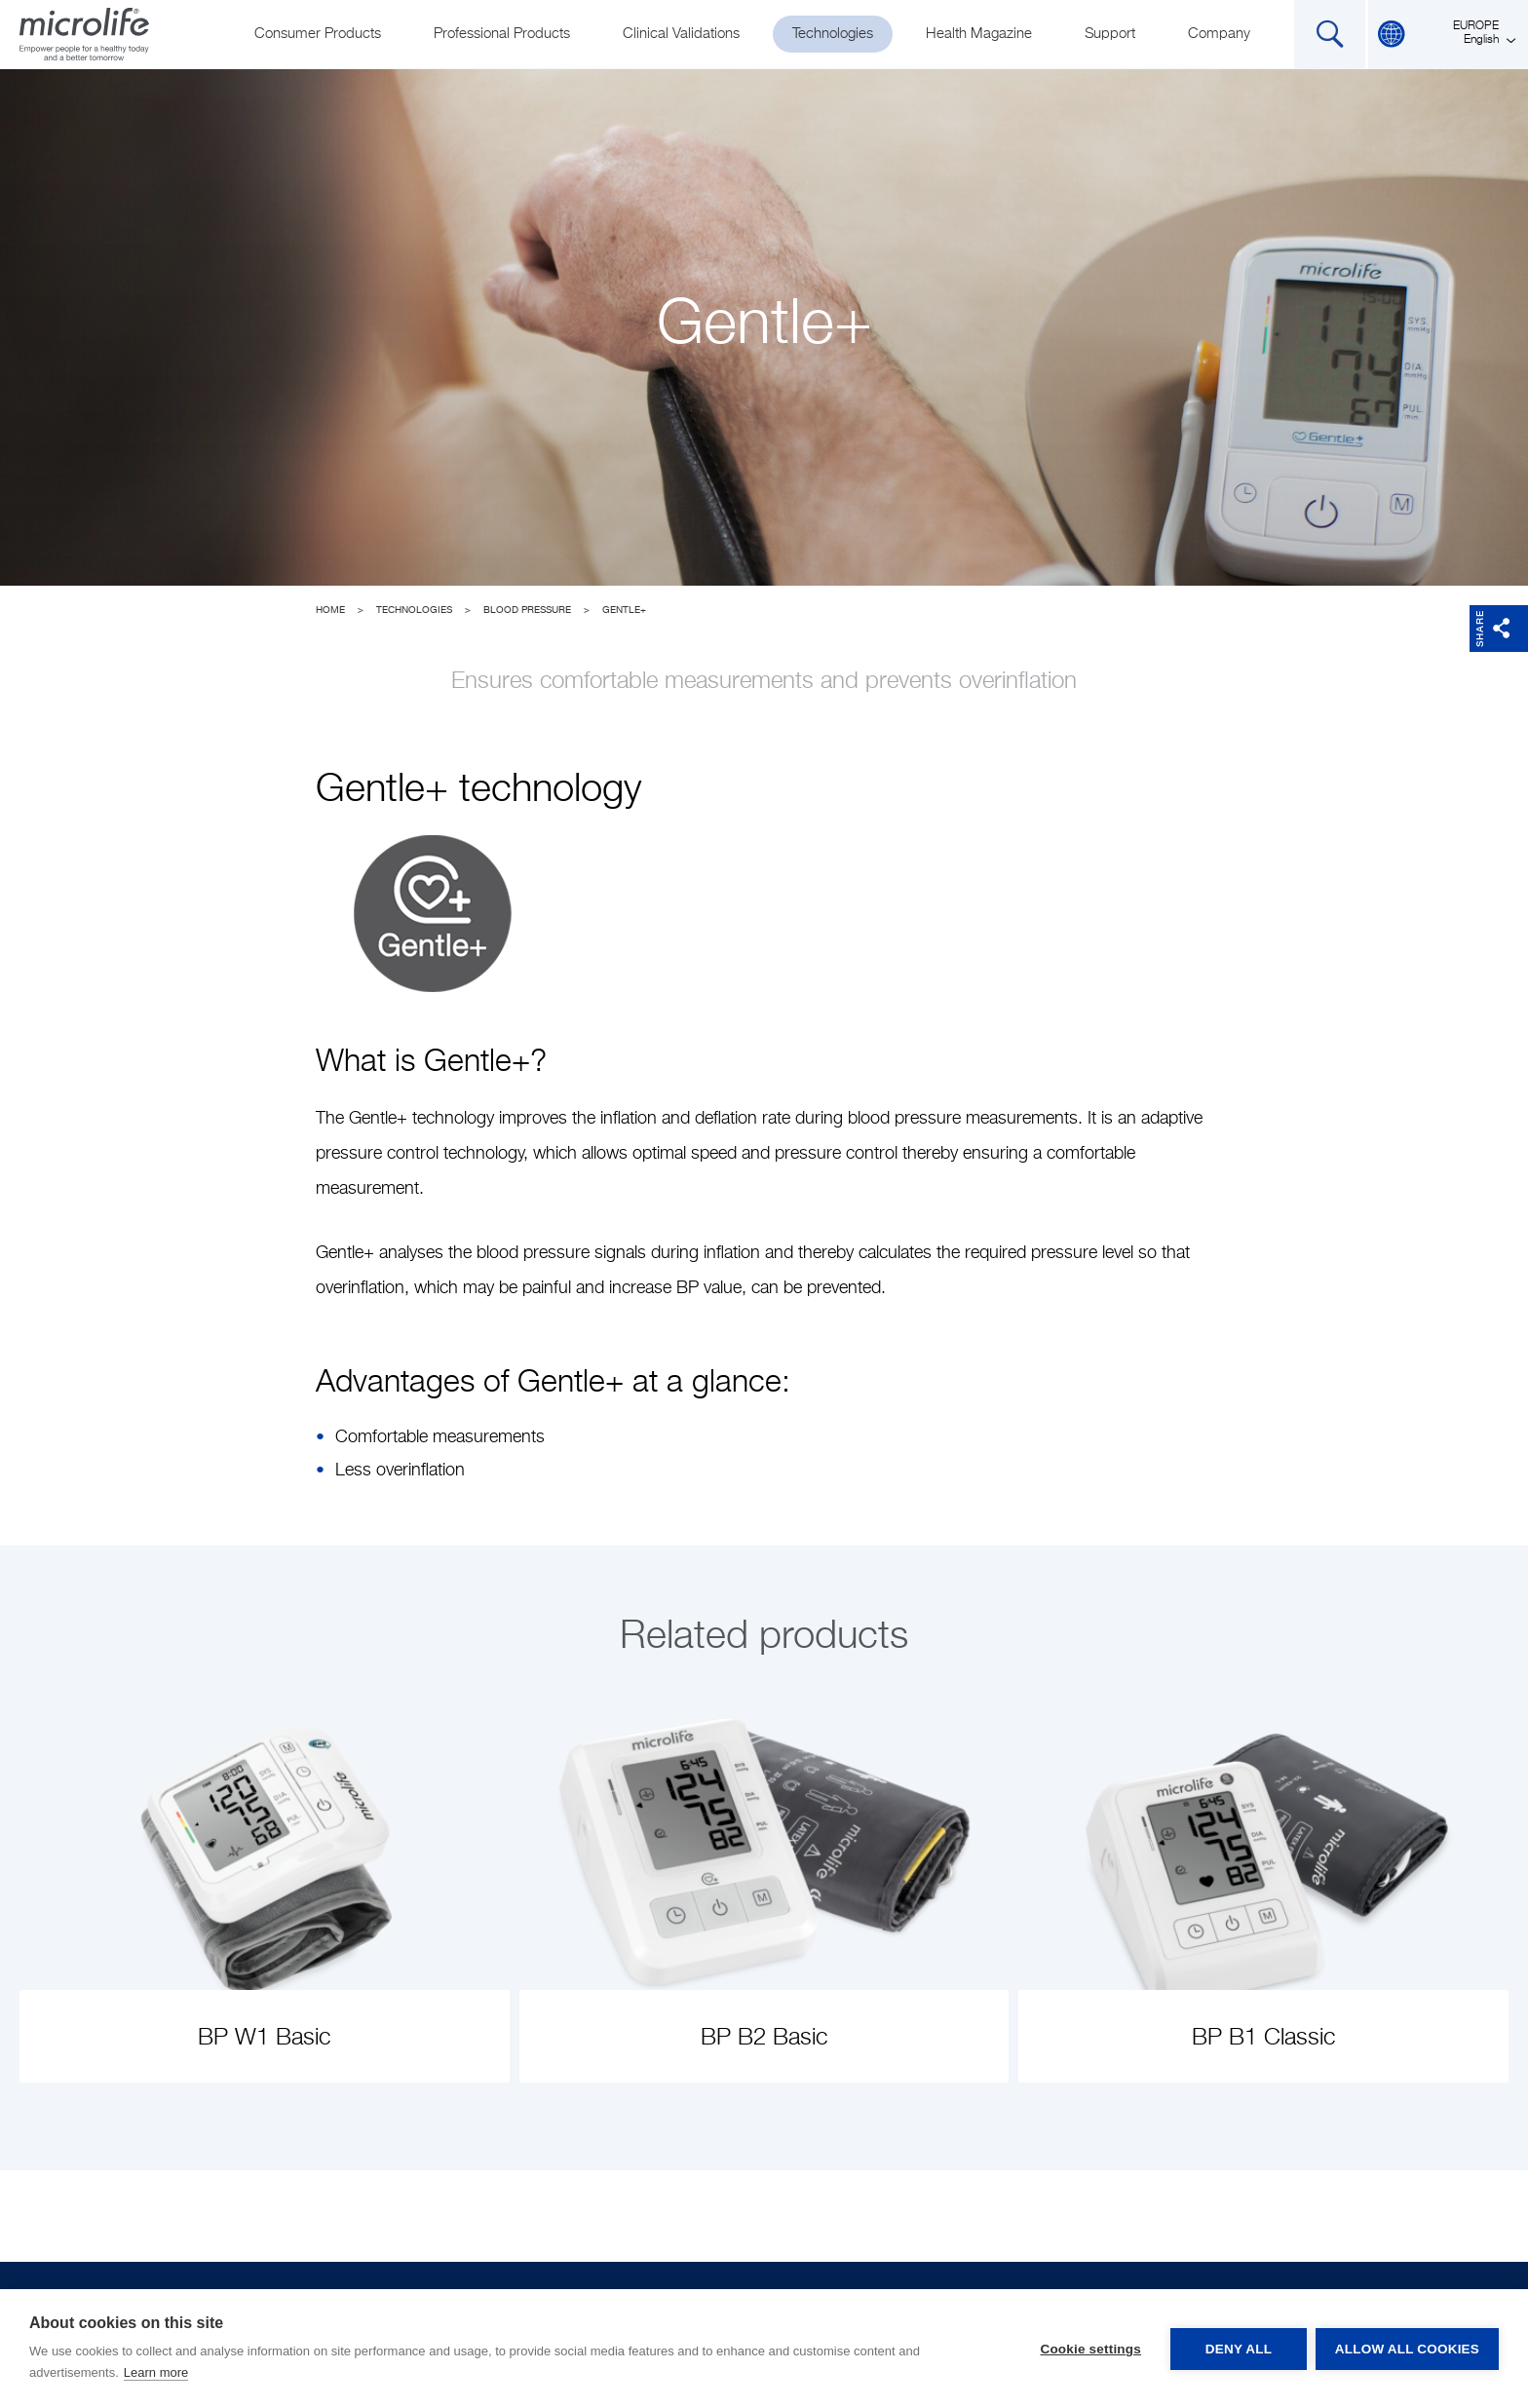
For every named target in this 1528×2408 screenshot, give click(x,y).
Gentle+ (624, 610)
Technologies (832, 33)
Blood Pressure (527, 610)
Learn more (156, 2372)
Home (330, 610)
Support (1110, 33)
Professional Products (502, 33)
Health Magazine (979, 33)
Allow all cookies (1407, 2349)
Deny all (1237, 2349)
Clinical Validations (681, 33)
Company (1219, 33)
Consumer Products (317, 33)
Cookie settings (1089, 2349)
